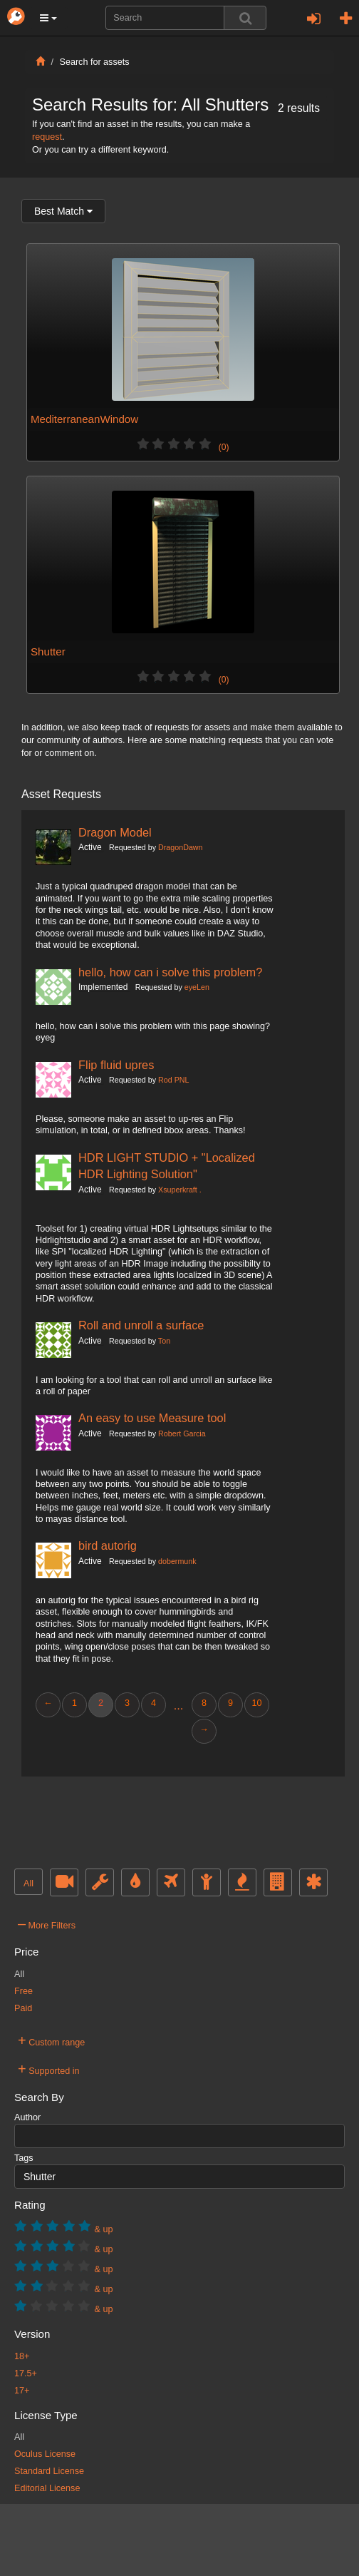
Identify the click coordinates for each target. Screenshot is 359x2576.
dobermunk (177, 1561)
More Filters (47, 1923)
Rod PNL (173, 1079)
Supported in (49, 2069)
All (28, 1883)
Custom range (51, 2040)
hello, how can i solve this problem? (170, 972)
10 (256, 1703)
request (47, 137)
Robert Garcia (182, 1433)
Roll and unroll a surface (141, 1325)
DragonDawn (180, 847)
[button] (48, 18)
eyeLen (196, 987)
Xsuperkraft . (180, 1189)
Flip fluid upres (116, 1064)
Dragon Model (115, 832)
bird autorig (107, 1545)
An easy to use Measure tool (152, 1417)
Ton (164, 1340)
